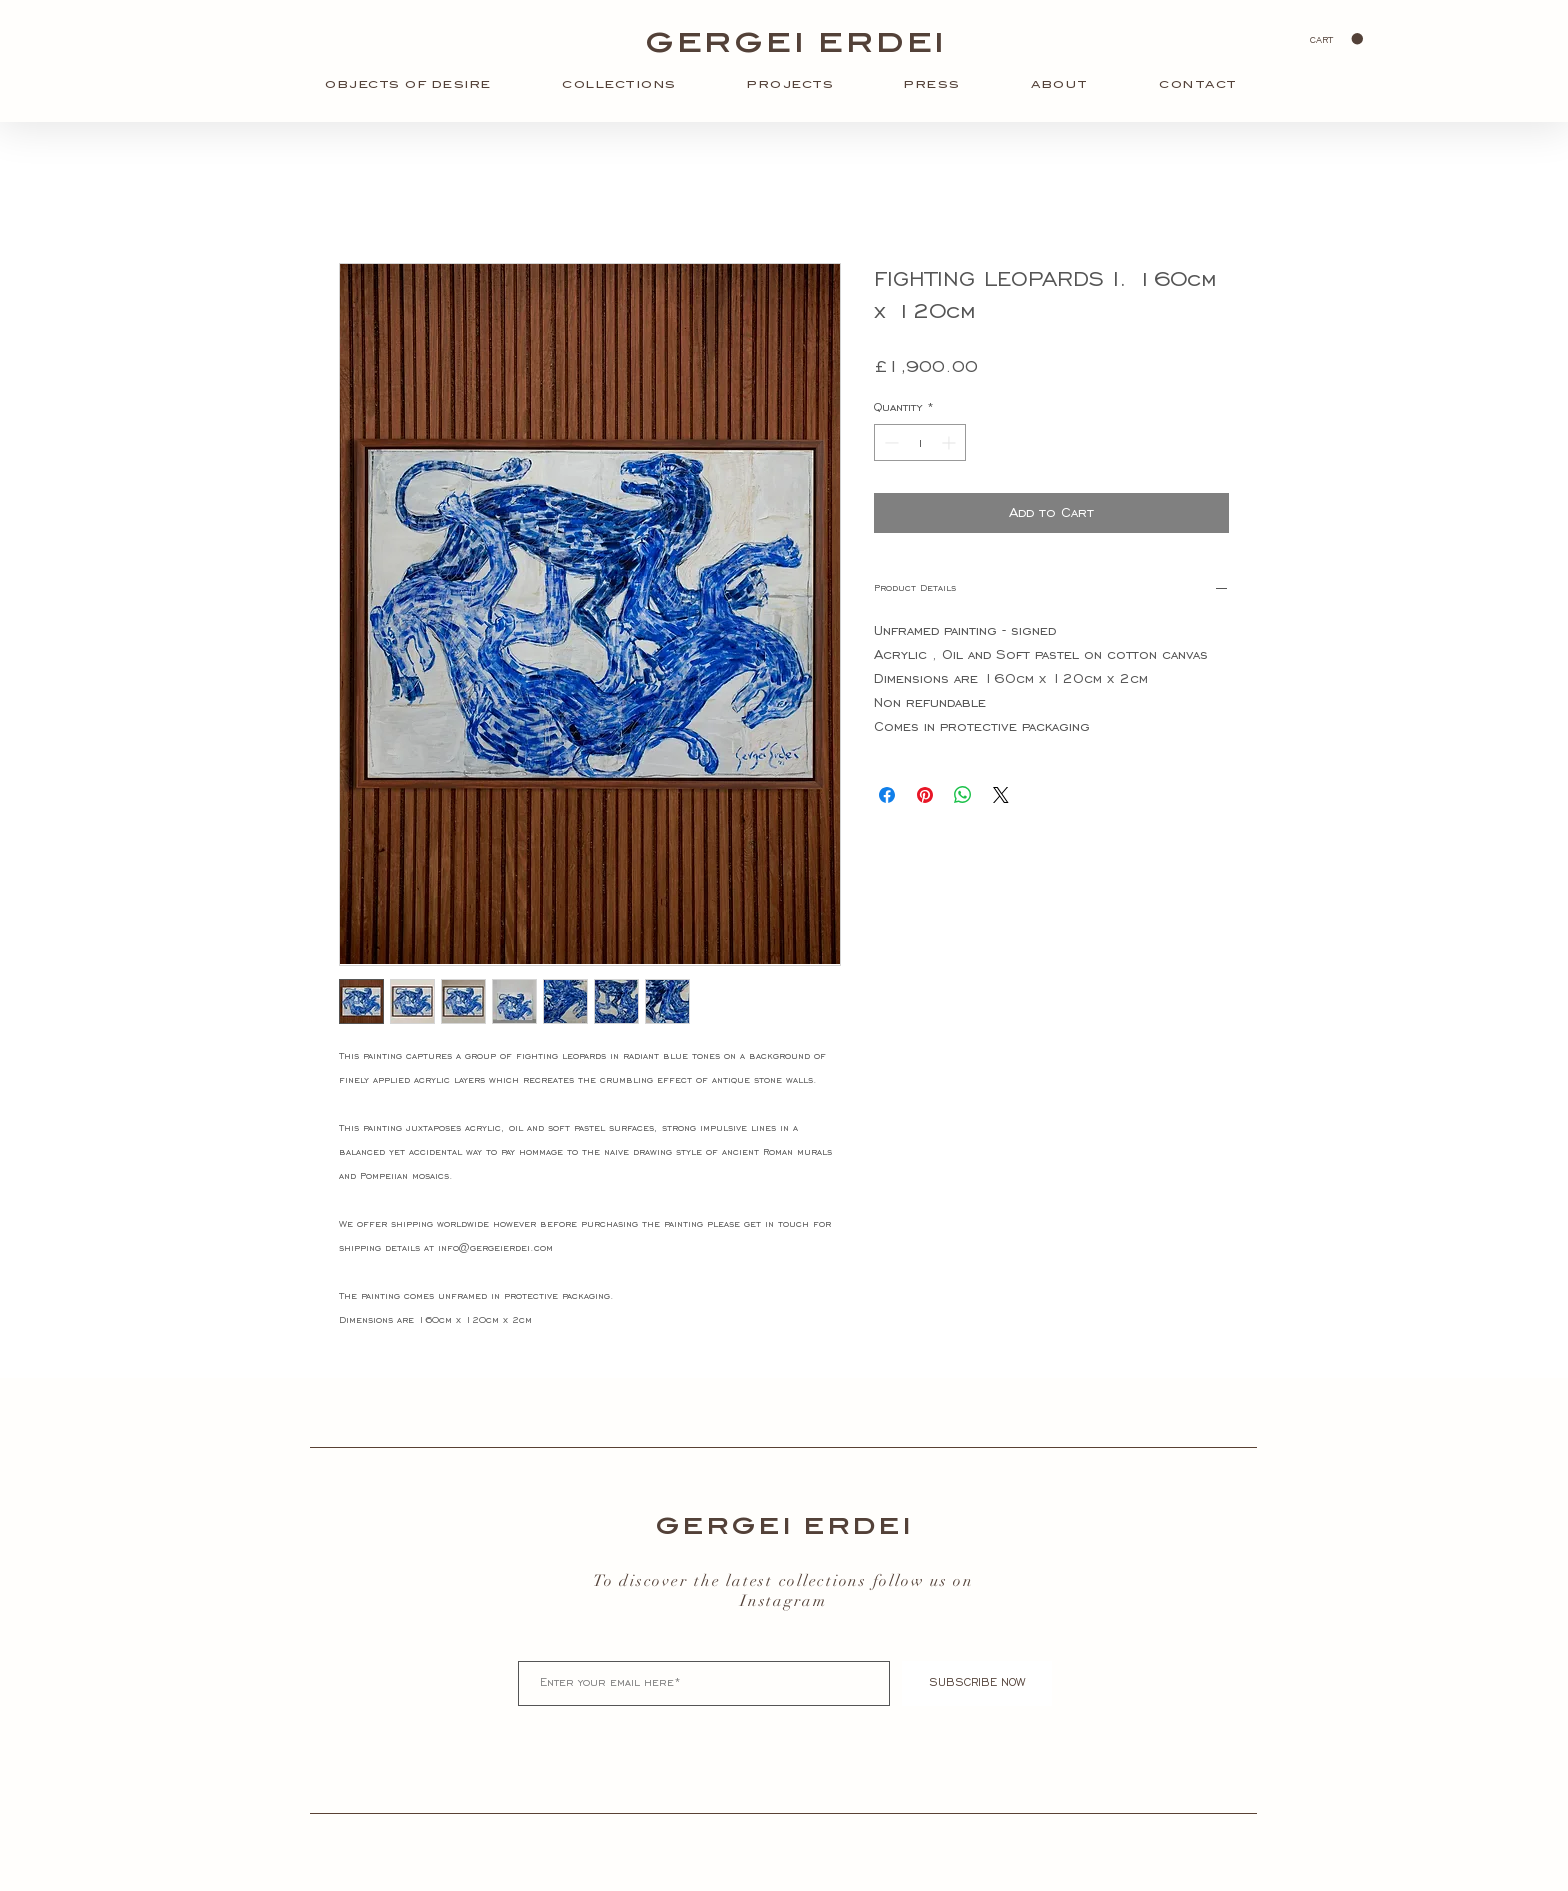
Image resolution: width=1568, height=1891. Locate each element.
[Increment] (950, 442)
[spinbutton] (920, 442)
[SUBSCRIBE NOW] (977, 1683)
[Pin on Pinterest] (925, 795)
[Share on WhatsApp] (963, 795)
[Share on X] (1001, 795)
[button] (1336, 39)
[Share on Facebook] (887, 795)
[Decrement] (889, 442)
